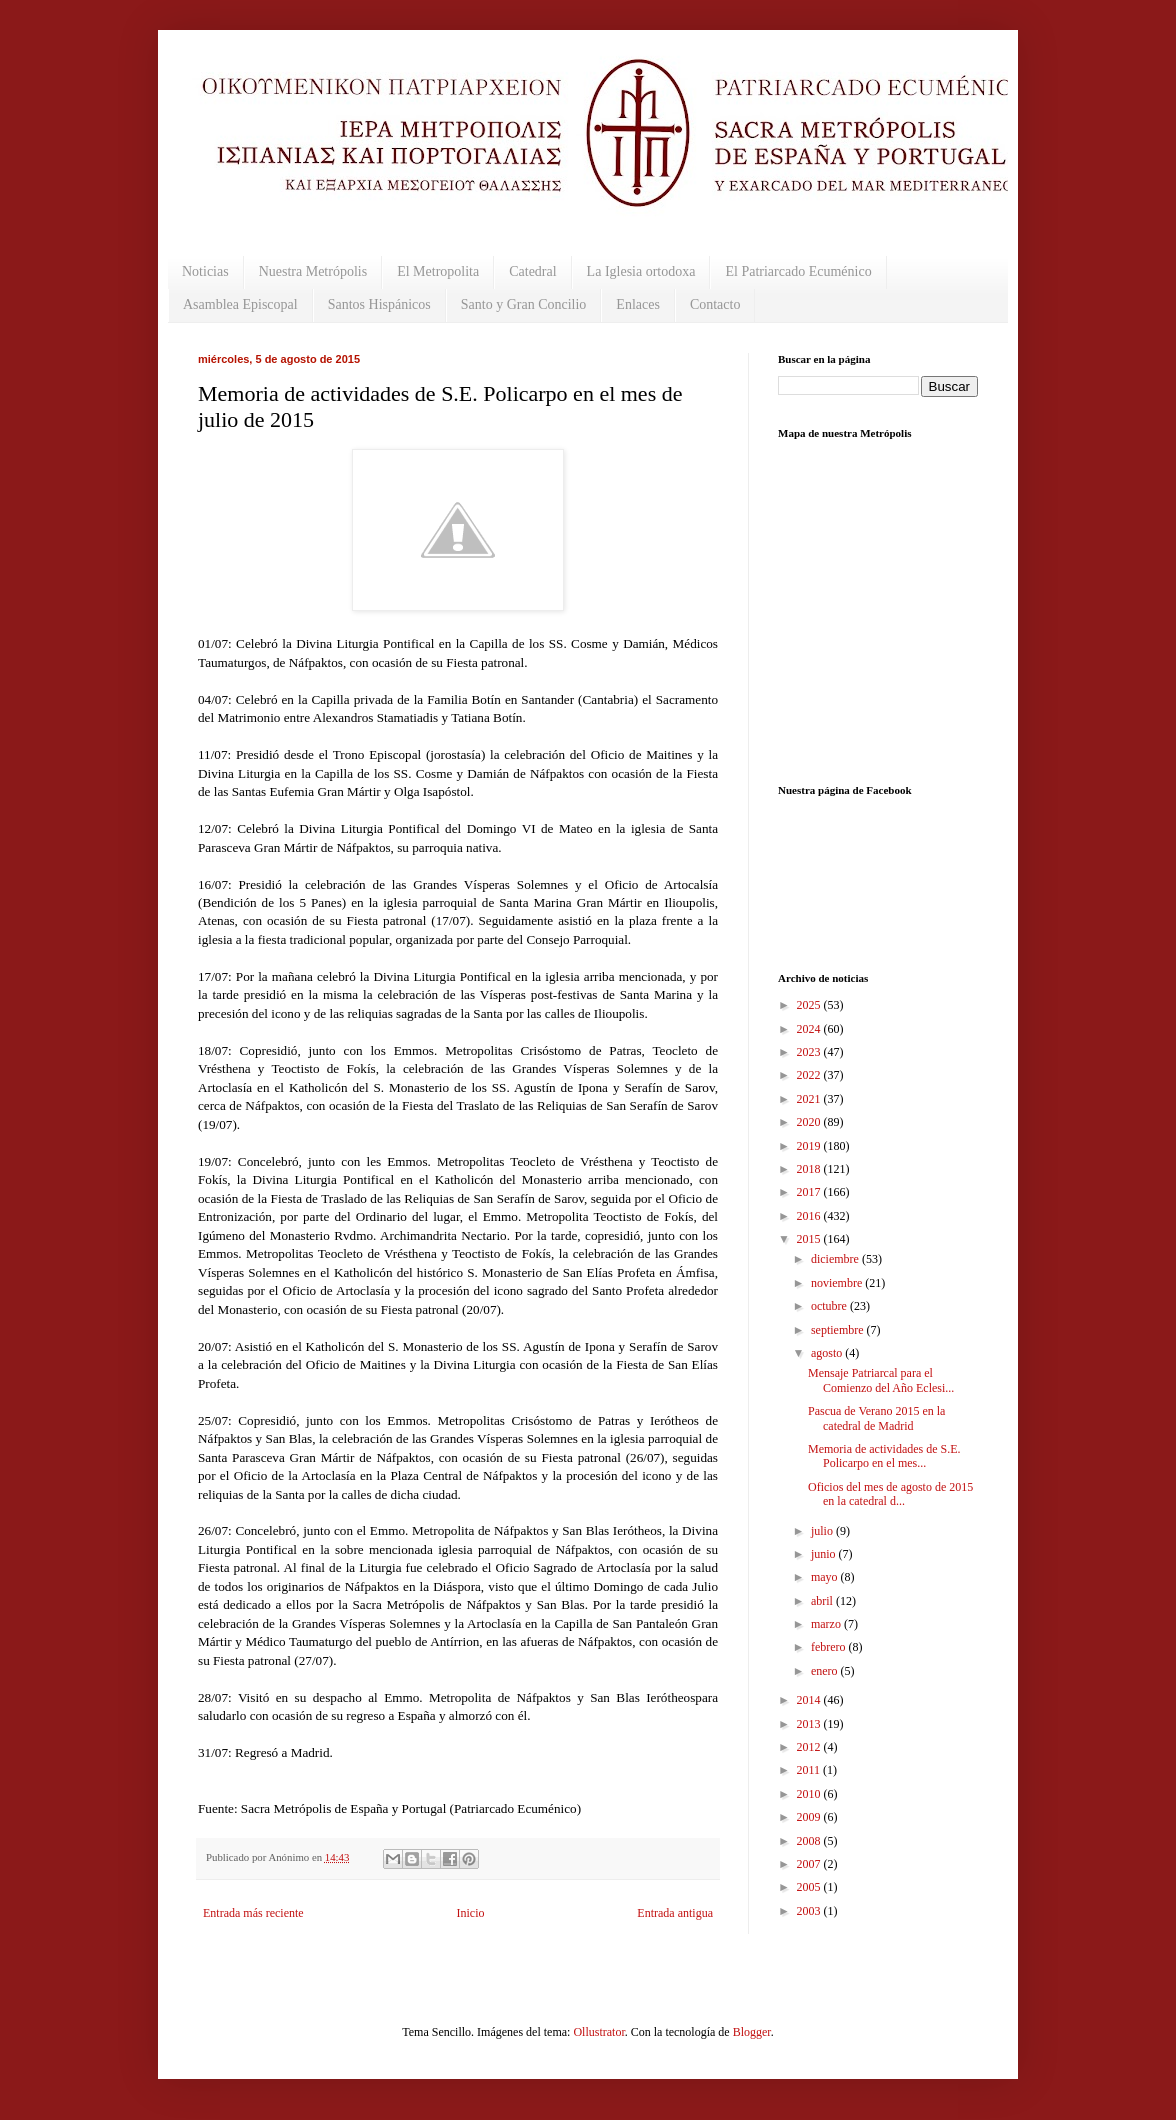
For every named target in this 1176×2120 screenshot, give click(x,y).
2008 (810, 1841)
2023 (810, 1052)
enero (826, 1671)
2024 (810, 1029)
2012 (810, 1747)
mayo (826, 1577)
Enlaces (638, 304)
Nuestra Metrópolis (313, 271)
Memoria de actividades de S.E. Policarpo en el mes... (884, 1456)
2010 (810, 1794)
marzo (827, 1624)
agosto (828, 1353)
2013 (810, 1724)
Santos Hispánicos (379, 304)
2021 (810, 1099)
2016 (810, 1216)
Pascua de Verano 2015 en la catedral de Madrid (876, 1418)
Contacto (715, 304)
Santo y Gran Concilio (524, 304)
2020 (810, 1122)
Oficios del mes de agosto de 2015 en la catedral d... (890, 1494)
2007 (810, 1864)
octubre (830, 1306)
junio (825, 1554)
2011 (810, 1770)
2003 (810, 1911)
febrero (830, 1647)
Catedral (532, 271)
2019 (810, 1146)
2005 (810, 1887)
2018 (810, 1169)
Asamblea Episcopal (240, 304)
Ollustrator (598, 2032)
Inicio (470, 1913)
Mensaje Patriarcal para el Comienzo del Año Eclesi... (881, 1380)
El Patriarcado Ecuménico (798, 271)
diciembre (836, 1259)
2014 (810, 1700)
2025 (810, 1005)
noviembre (838, 1283)
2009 (810, 1817)
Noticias (205, 271)
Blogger (752, 2032)
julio (823, 1531)
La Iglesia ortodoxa (641, 271)
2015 (810, 1239)
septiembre (839, 1330)
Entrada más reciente (253, 1913)
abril (823, 1601)
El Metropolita (438, 271)
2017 (810, 1192)
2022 (810, 1075)
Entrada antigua (675, 1913)
